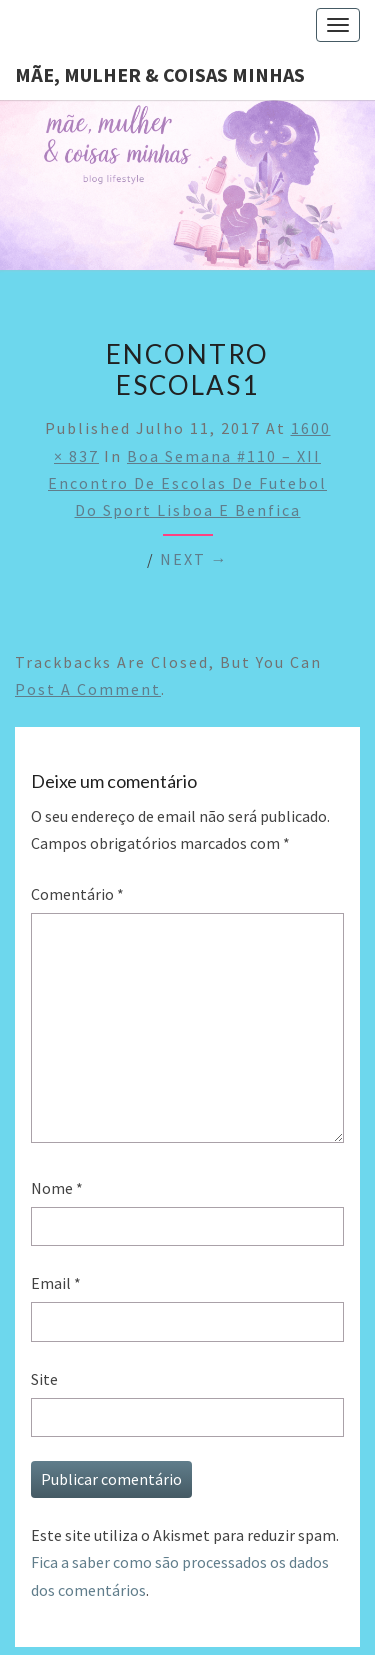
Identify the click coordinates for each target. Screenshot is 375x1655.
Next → (194, 559)
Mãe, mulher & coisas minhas (160, 74)
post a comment (88, 689)
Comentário (77, 894)
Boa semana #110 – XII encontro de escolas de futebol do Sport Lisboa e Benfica (187, 483)
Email (56, 1283)
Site (44, 1379)
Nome (57, 1188)
